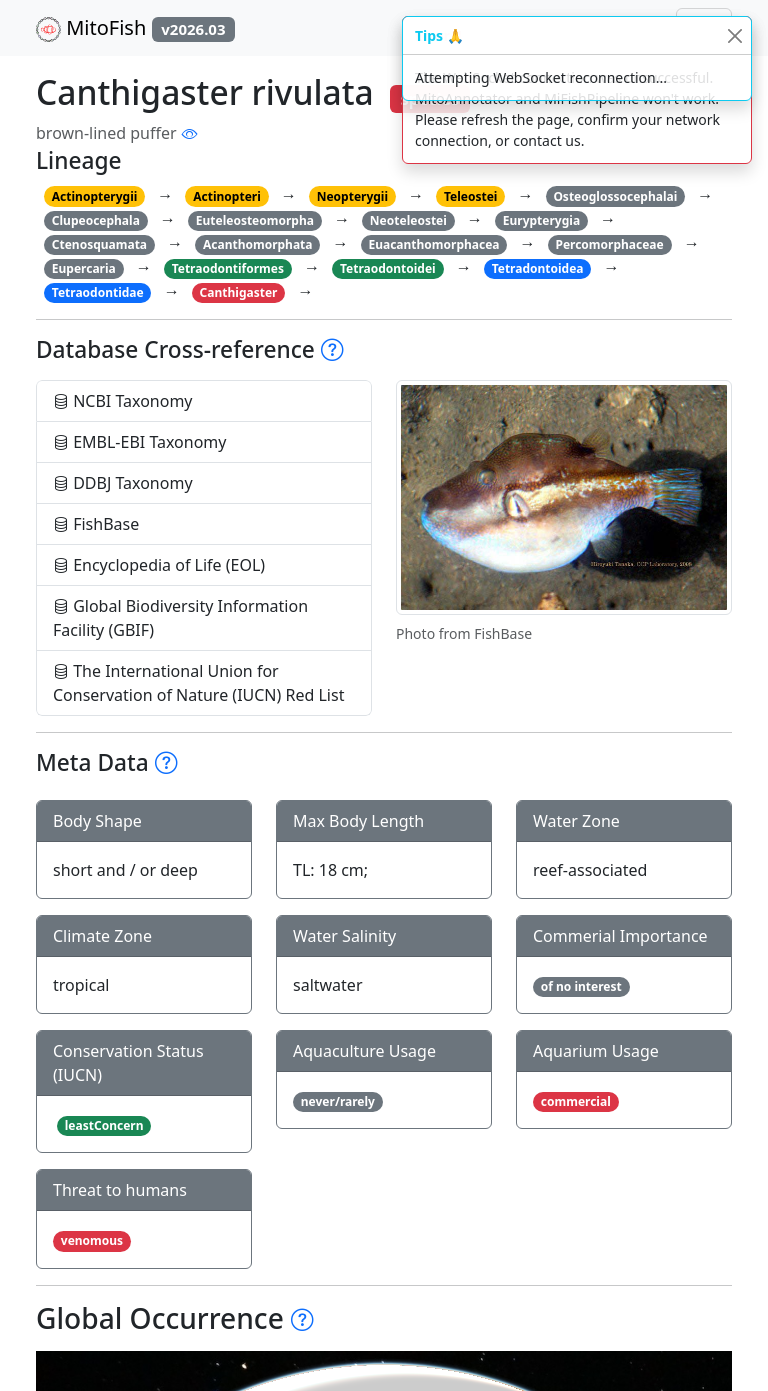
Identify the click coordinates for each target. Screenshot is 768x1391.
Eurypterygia (541, 220)
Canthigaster (239, 292)
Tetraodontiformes (228, 268)
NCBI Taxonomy (123, 401)
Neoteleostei (408, 220)
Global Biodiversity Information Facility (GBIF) (180, 618)
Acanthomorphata (258, 244)
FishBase (96, 524)
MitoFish (135, 28)
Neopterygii (352, 196)
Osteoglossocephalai (615, 196)
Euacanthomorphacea (433, 244)
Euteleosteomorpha (255, 220)
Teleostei (470, 196)
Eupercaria (84, 268)
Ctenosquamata (99, 244)
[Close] (734, 35)
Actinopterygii (95, 196)
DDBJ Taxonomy (123, 483)
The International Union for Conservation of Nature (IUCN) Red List (198, 683)
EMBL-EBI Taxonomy (140, 442)
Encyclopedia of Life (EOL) (159, 565)
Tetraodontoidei (388, 268)
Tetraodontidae (98, 292)
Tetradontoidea (538, 268)
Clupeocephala (96, 220)
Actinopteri (227, 196)
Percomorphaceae (609, 244)
